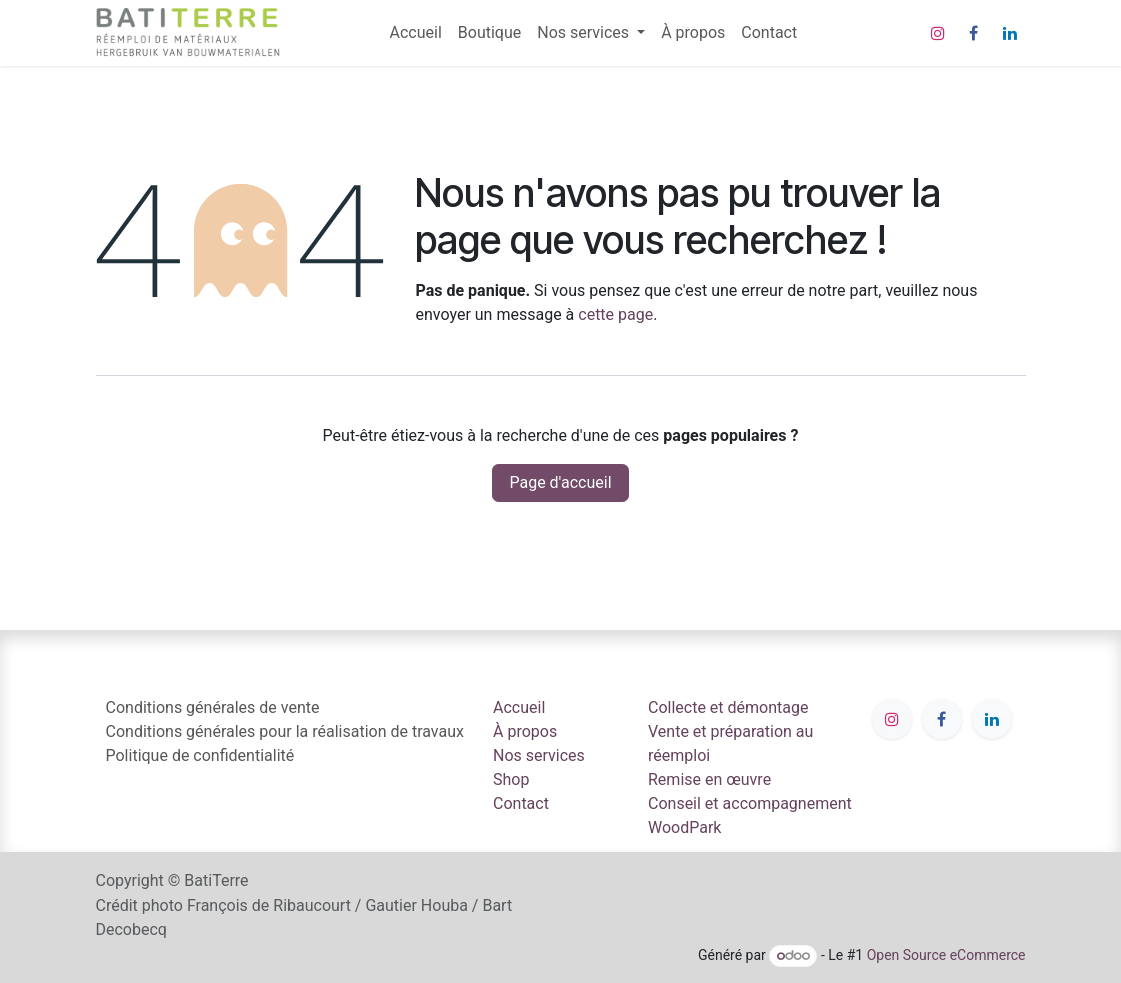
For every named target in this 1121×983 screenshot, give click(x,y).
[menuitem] (416, 33)
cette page (615, 314)
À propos (525, 731)
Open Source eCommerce (946, 955)
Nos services (539, 755)
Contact (521, 803)
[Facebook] (974, 33)
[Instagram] (938, 33)
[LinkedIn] (1010, 33)
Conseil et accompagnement (750, 803)
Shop (511, 779)
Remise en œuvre (709, 779)
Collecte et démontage (728, 707)
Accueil (519, 707)
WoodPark (684, 827)
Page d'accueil (560, 482)
